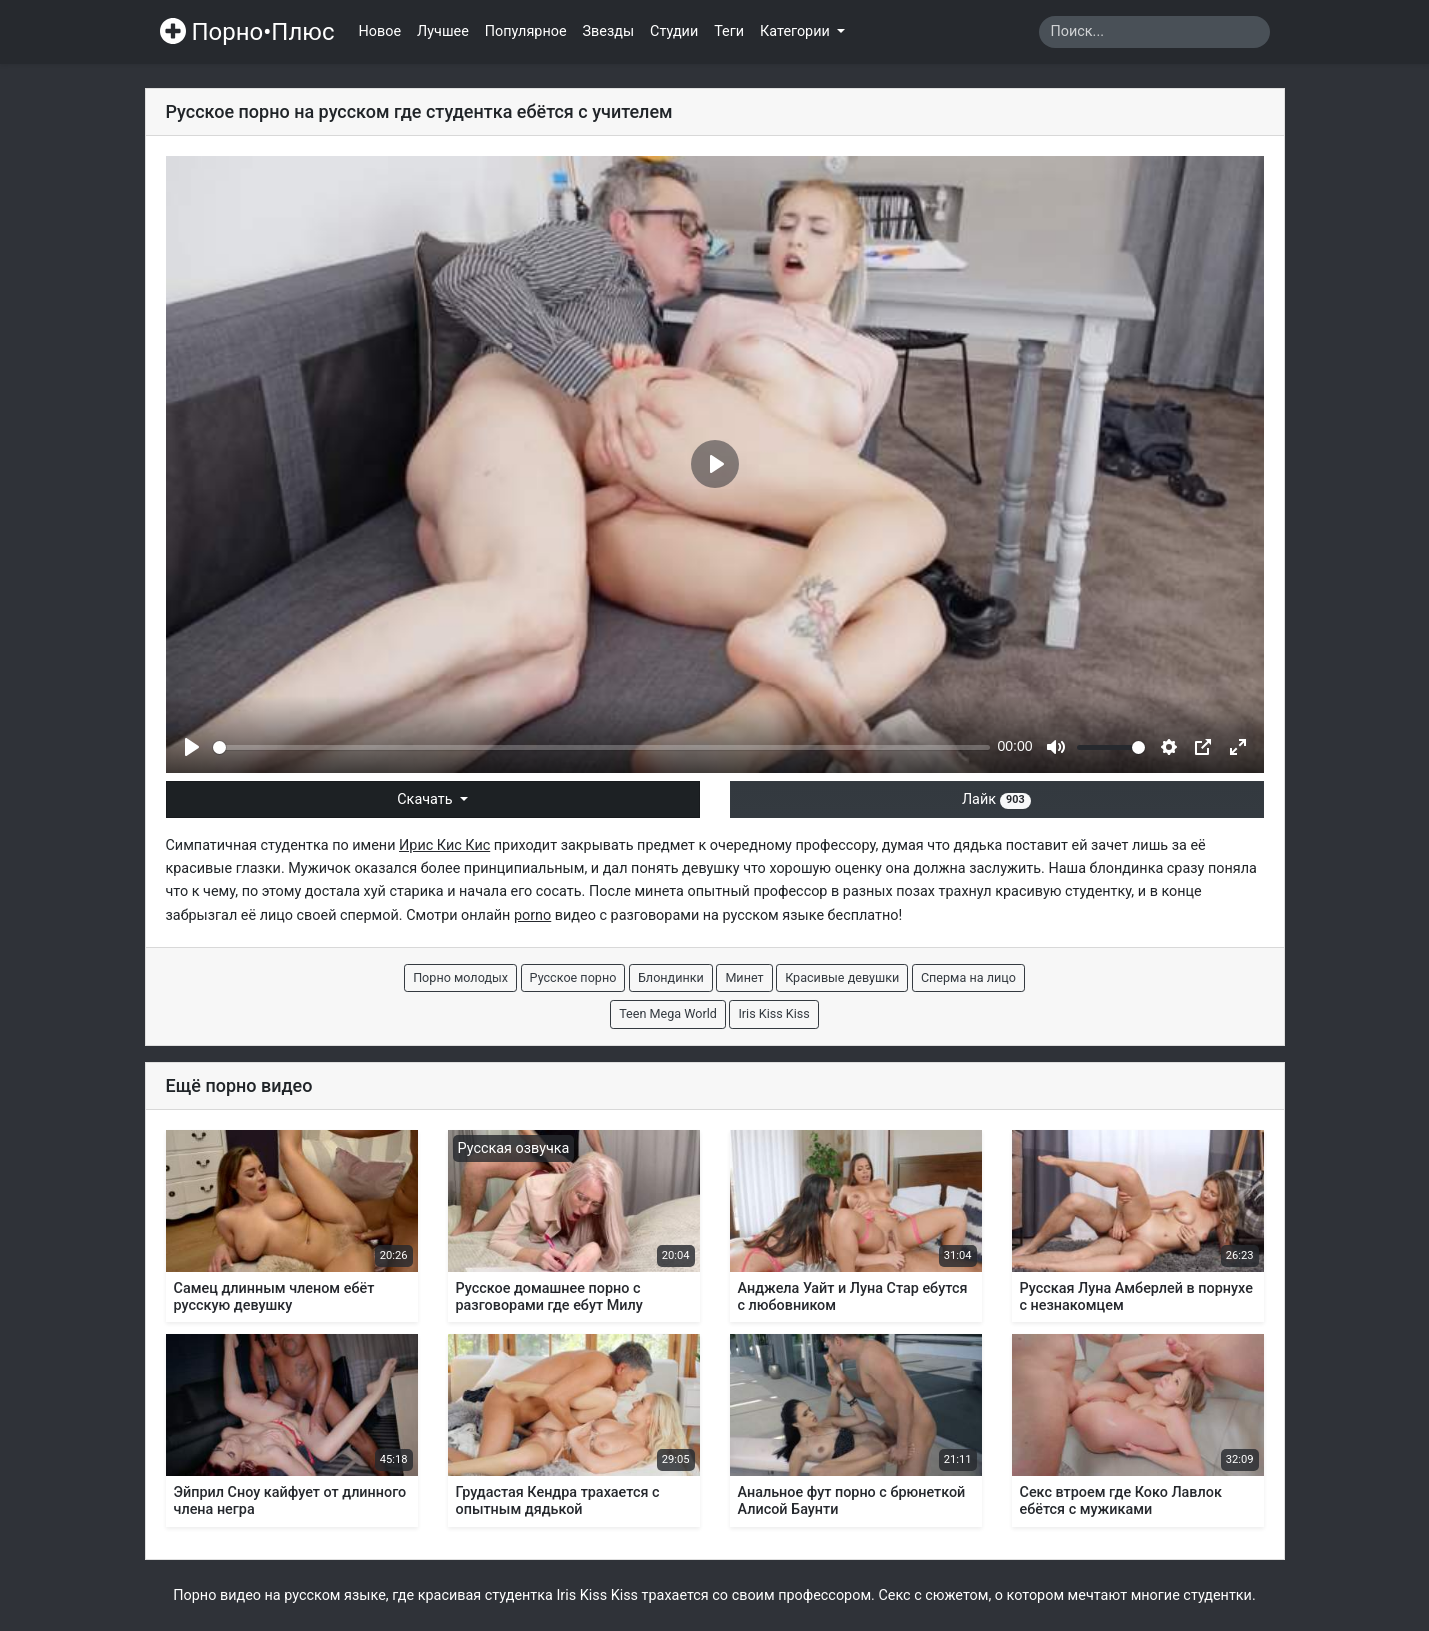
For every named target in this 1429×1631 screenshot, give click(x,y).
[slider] (601, 747)
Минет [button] (744, 977)
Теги (729, 31)
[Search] (1154, 32)
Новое (380, 31)
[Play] (192, 747)
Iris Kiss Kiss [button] (773, 1013)
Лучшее (443, 31)
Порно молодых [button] (460, 977)
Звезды (609, 31)
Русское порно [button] (573, 977)
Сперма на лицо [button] (968, 977)
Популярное (526, 31)
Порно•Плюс (247, 32)
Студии (674, 31)
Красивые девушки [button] (842, 977)
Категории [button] (796, 31)
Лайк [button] (996, 799)
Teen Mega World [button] (668, 1013)
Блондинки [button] (671, 977)
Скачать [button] (426, 799)
